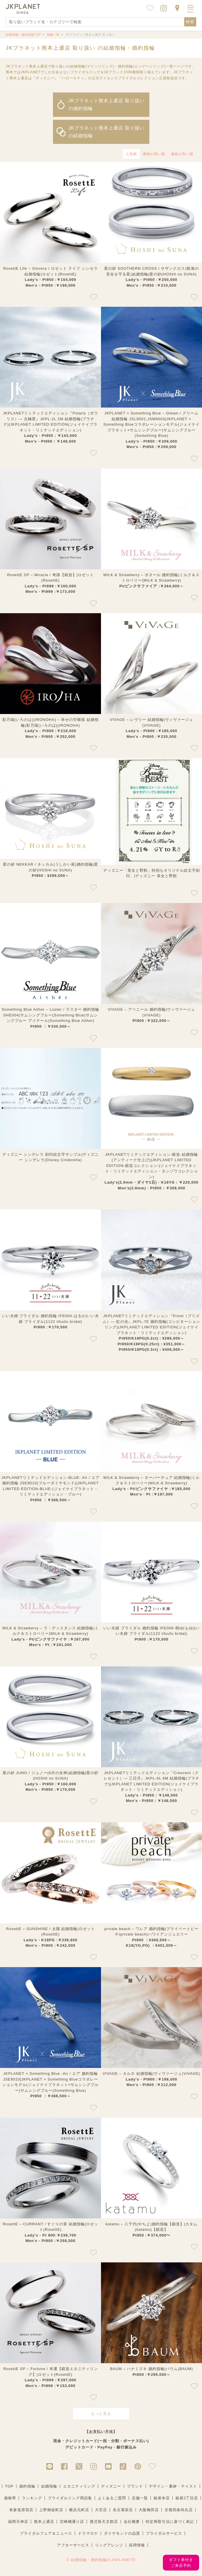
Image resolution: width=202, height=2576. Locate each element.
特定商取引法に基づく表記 (170, 2521)
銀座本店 (162, 2498)
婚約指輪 (27, 2486)
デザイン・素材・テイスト (173, 2486)
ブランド (135, 2486)
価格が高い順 (154, 154)
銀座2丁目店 (187, 2498)
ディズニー (111, 2486)
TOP (9, 2486)
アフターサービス (73, 2545)
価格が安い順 (182, 154)
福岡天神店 (18, 2521)
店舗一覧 (140, 2498)
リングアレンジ (109, 2545)
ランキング (32, 2498)
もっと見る (101, 2413)
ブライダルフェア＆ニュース (46, 2533)
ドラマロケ (88, 2533)
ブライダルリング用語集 (70, 2498)
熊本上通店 (44, 2521)
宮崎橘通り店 (72, 2521)
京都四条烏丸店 (179, 2510)
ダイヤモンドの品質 (122, 2533)
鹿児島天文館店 (104, 2521)
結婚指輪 (49, 2486)
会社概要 (132, 2521)
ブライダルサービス (164, 2533)
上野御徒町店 (51, 2510)
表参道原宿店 (21, 2510)
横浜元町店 (79, 2510)
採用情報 (137, 2545)
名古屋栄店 (123, 2510)
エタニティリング (79, 2486)
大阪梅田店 (149, 2510)
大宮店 (101, 2510)
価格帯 (10, 2498)
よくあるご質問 (112, 2498)
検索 (190, 22)
